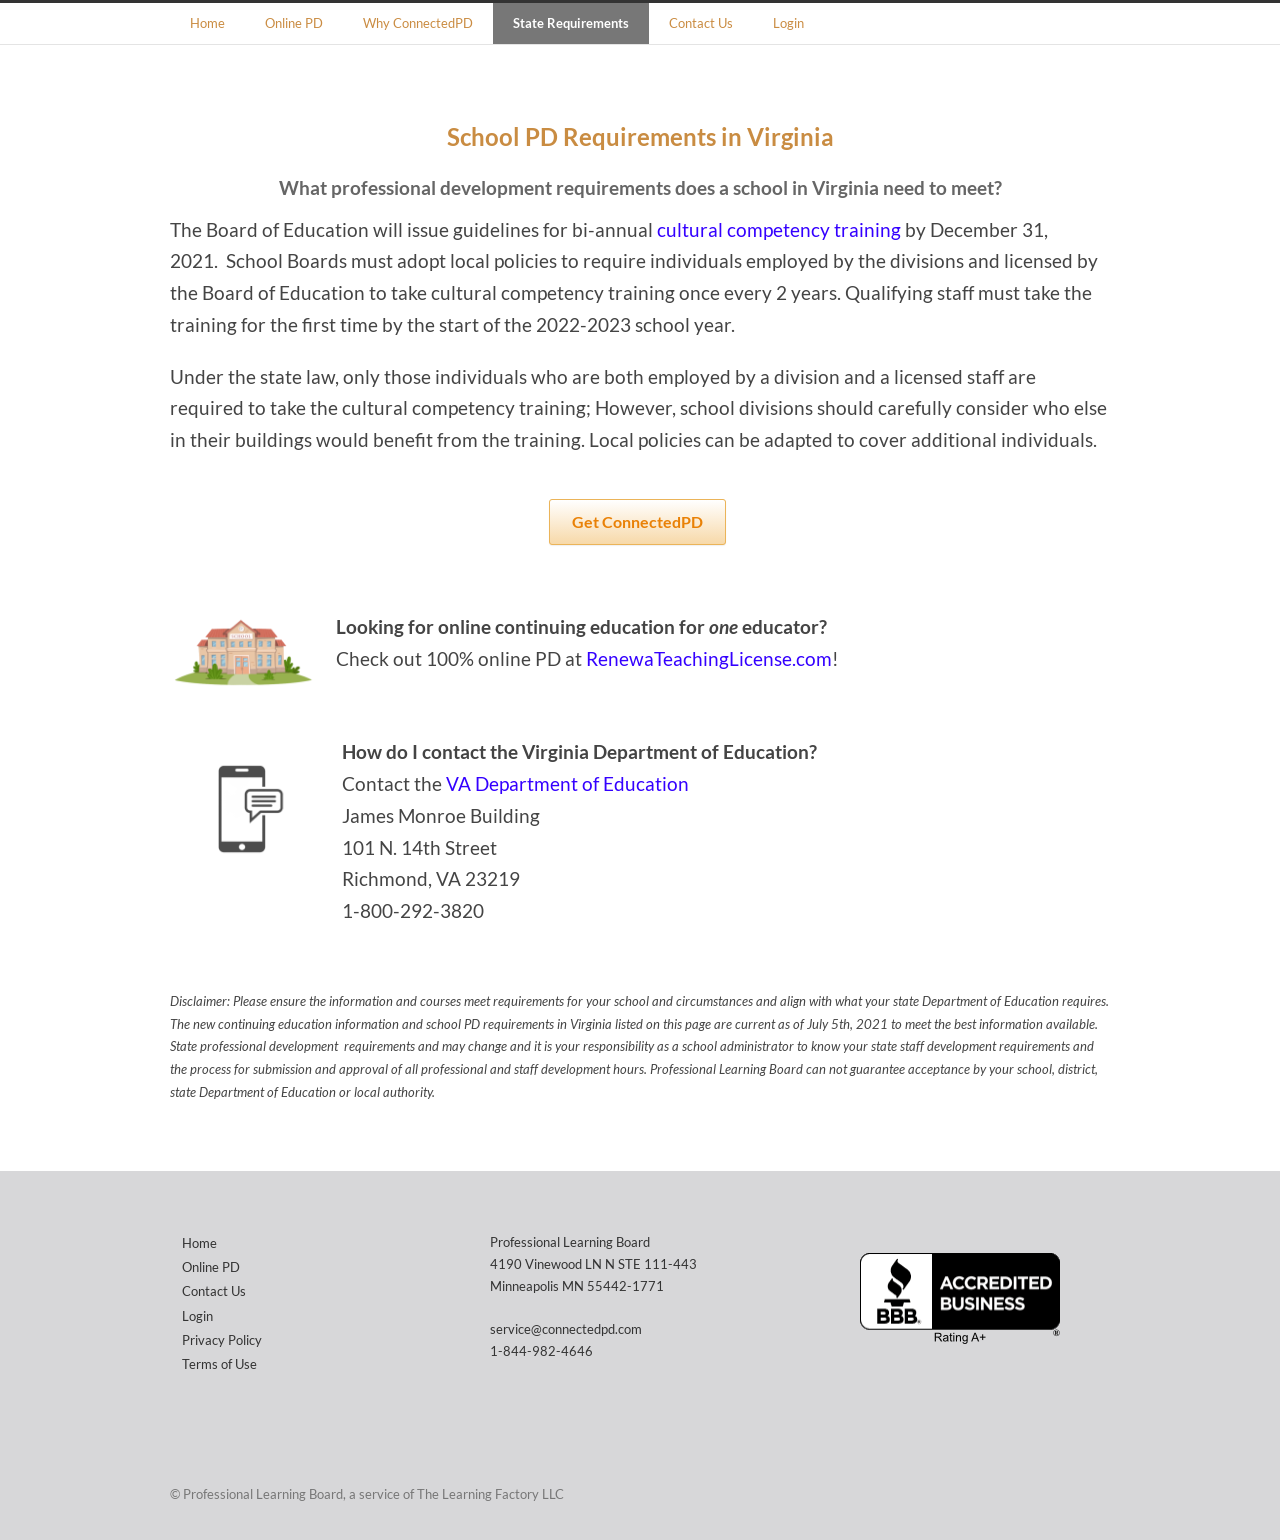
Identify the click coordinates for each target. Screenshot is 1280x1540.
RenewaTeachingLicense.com (709, 659)
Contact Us (701, 23)
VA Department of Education (567, 784)
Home (207, 23)
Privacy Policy (222, 1340)
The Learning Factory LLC (490, 1494)
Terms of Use (219, 1364)
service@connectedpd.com (566, 1329)
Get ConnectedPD (637, 521)
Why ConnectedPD (418, 23)
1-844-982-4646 (541, 1351)
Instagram (1090, 1493)
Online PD (294, 23)
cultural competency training (779, 230)
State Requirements (571, 23)
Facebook (1050, 1493)
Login (788, 23)
